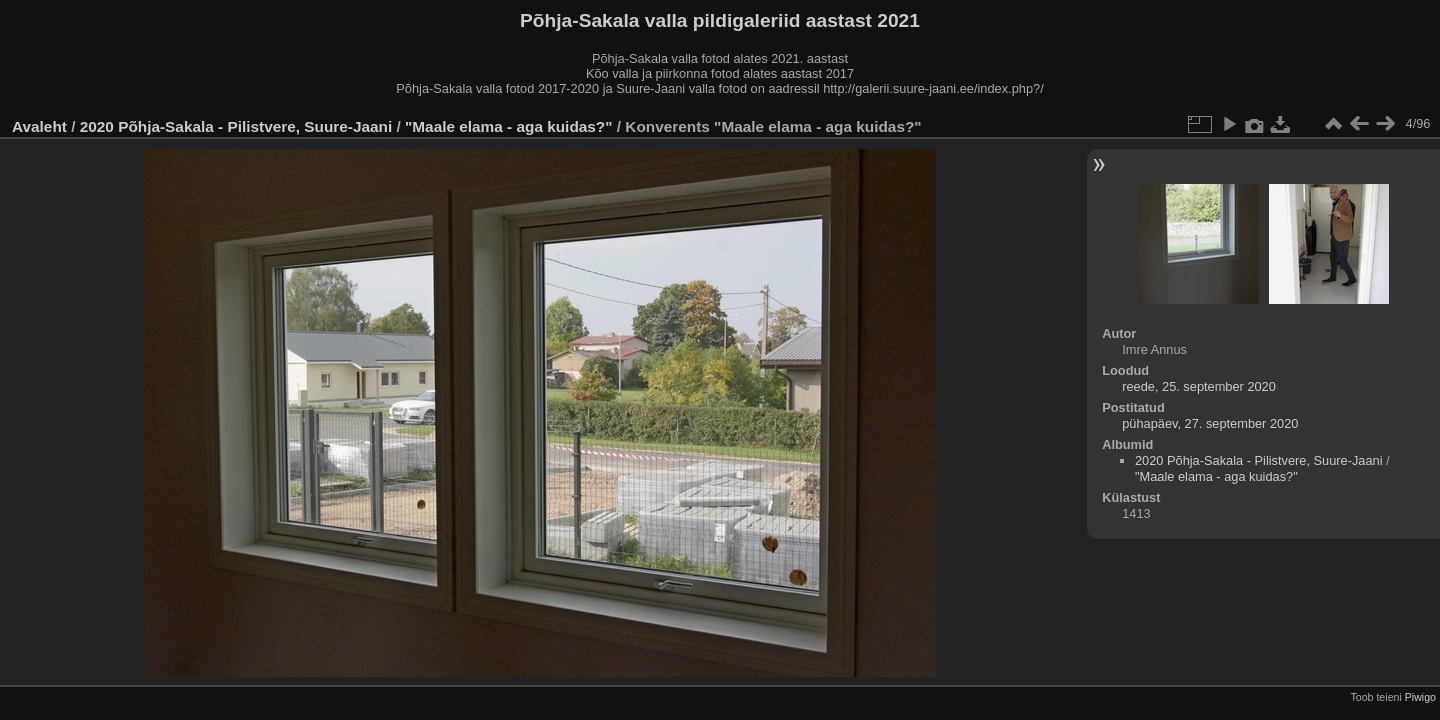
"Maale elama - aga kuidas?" (511, 126)
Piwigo (1420, 697)
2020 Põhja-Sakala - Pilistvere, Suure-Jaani (236, 126)
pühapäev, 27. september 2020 (1210, 423)
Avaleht (39, 126)
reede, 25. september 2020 (1199, 386)
